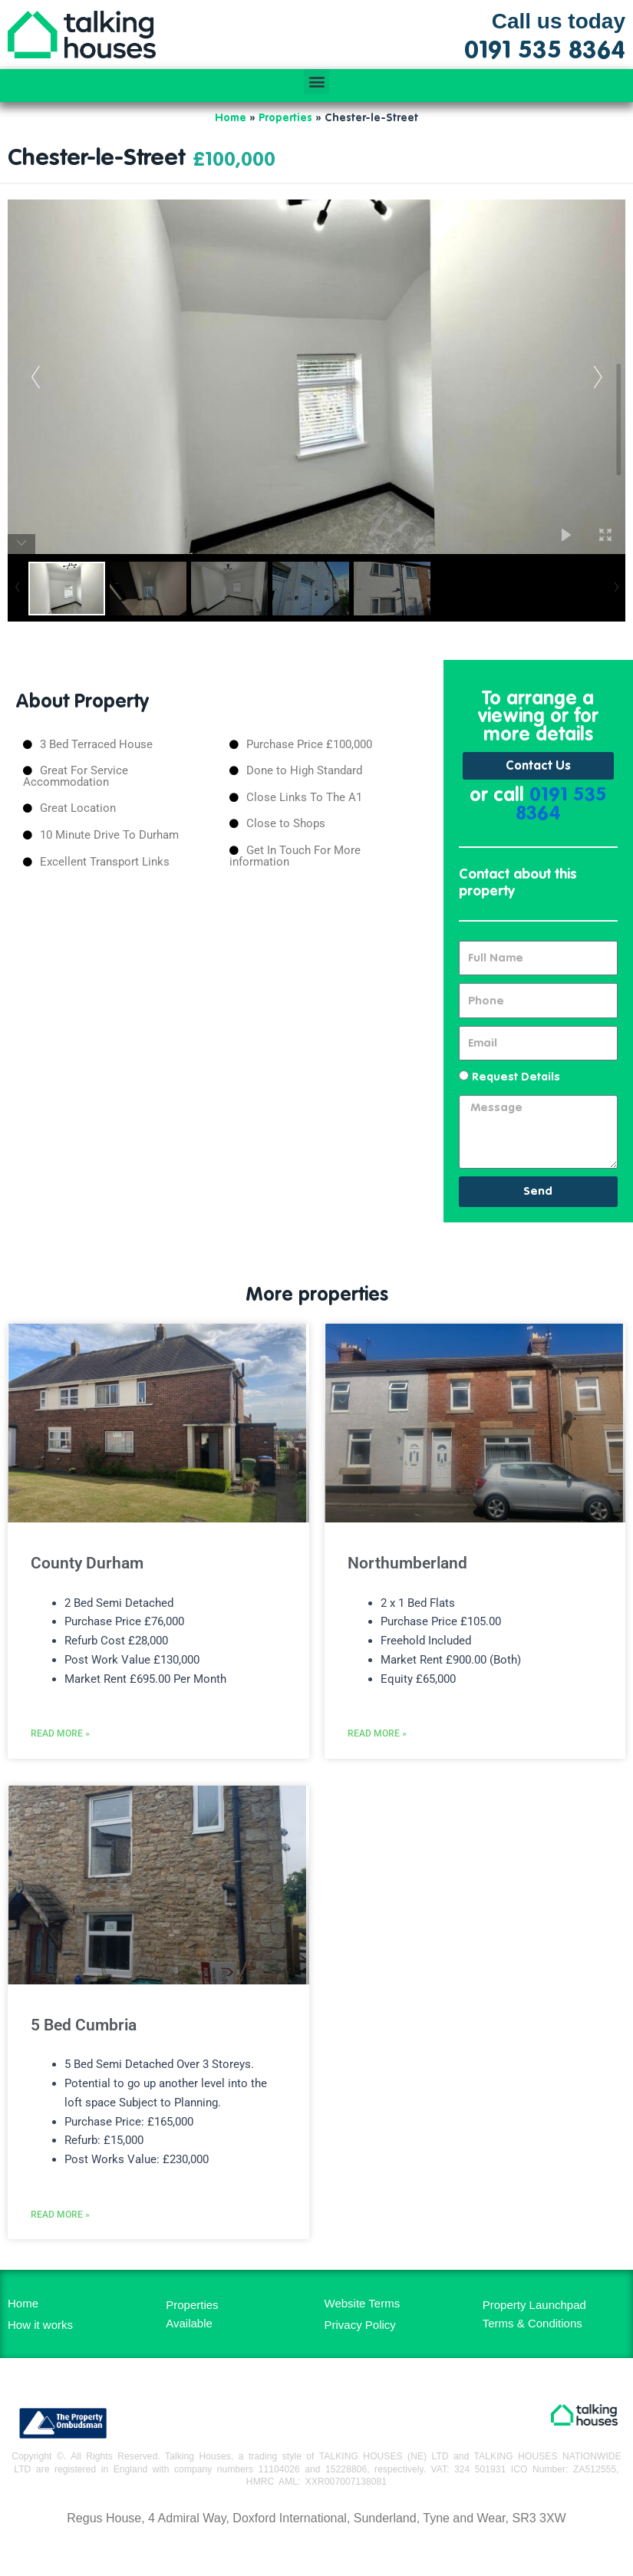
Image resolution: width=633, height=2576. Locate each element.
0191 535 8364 (561, 805)
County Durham (87, 1563)
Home (230, 118)
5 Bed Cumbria (84, 2025)
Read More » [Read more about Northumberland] (377, 1733)
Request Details (516, 1077)
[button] (316, 81)
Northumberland (407, 1563)
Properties (285, 118)
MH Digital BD (316, 2551)
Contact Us (538, 766)
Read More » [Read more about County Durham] (60, 1733)
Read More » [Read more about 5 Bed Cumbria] (60, 2214)
